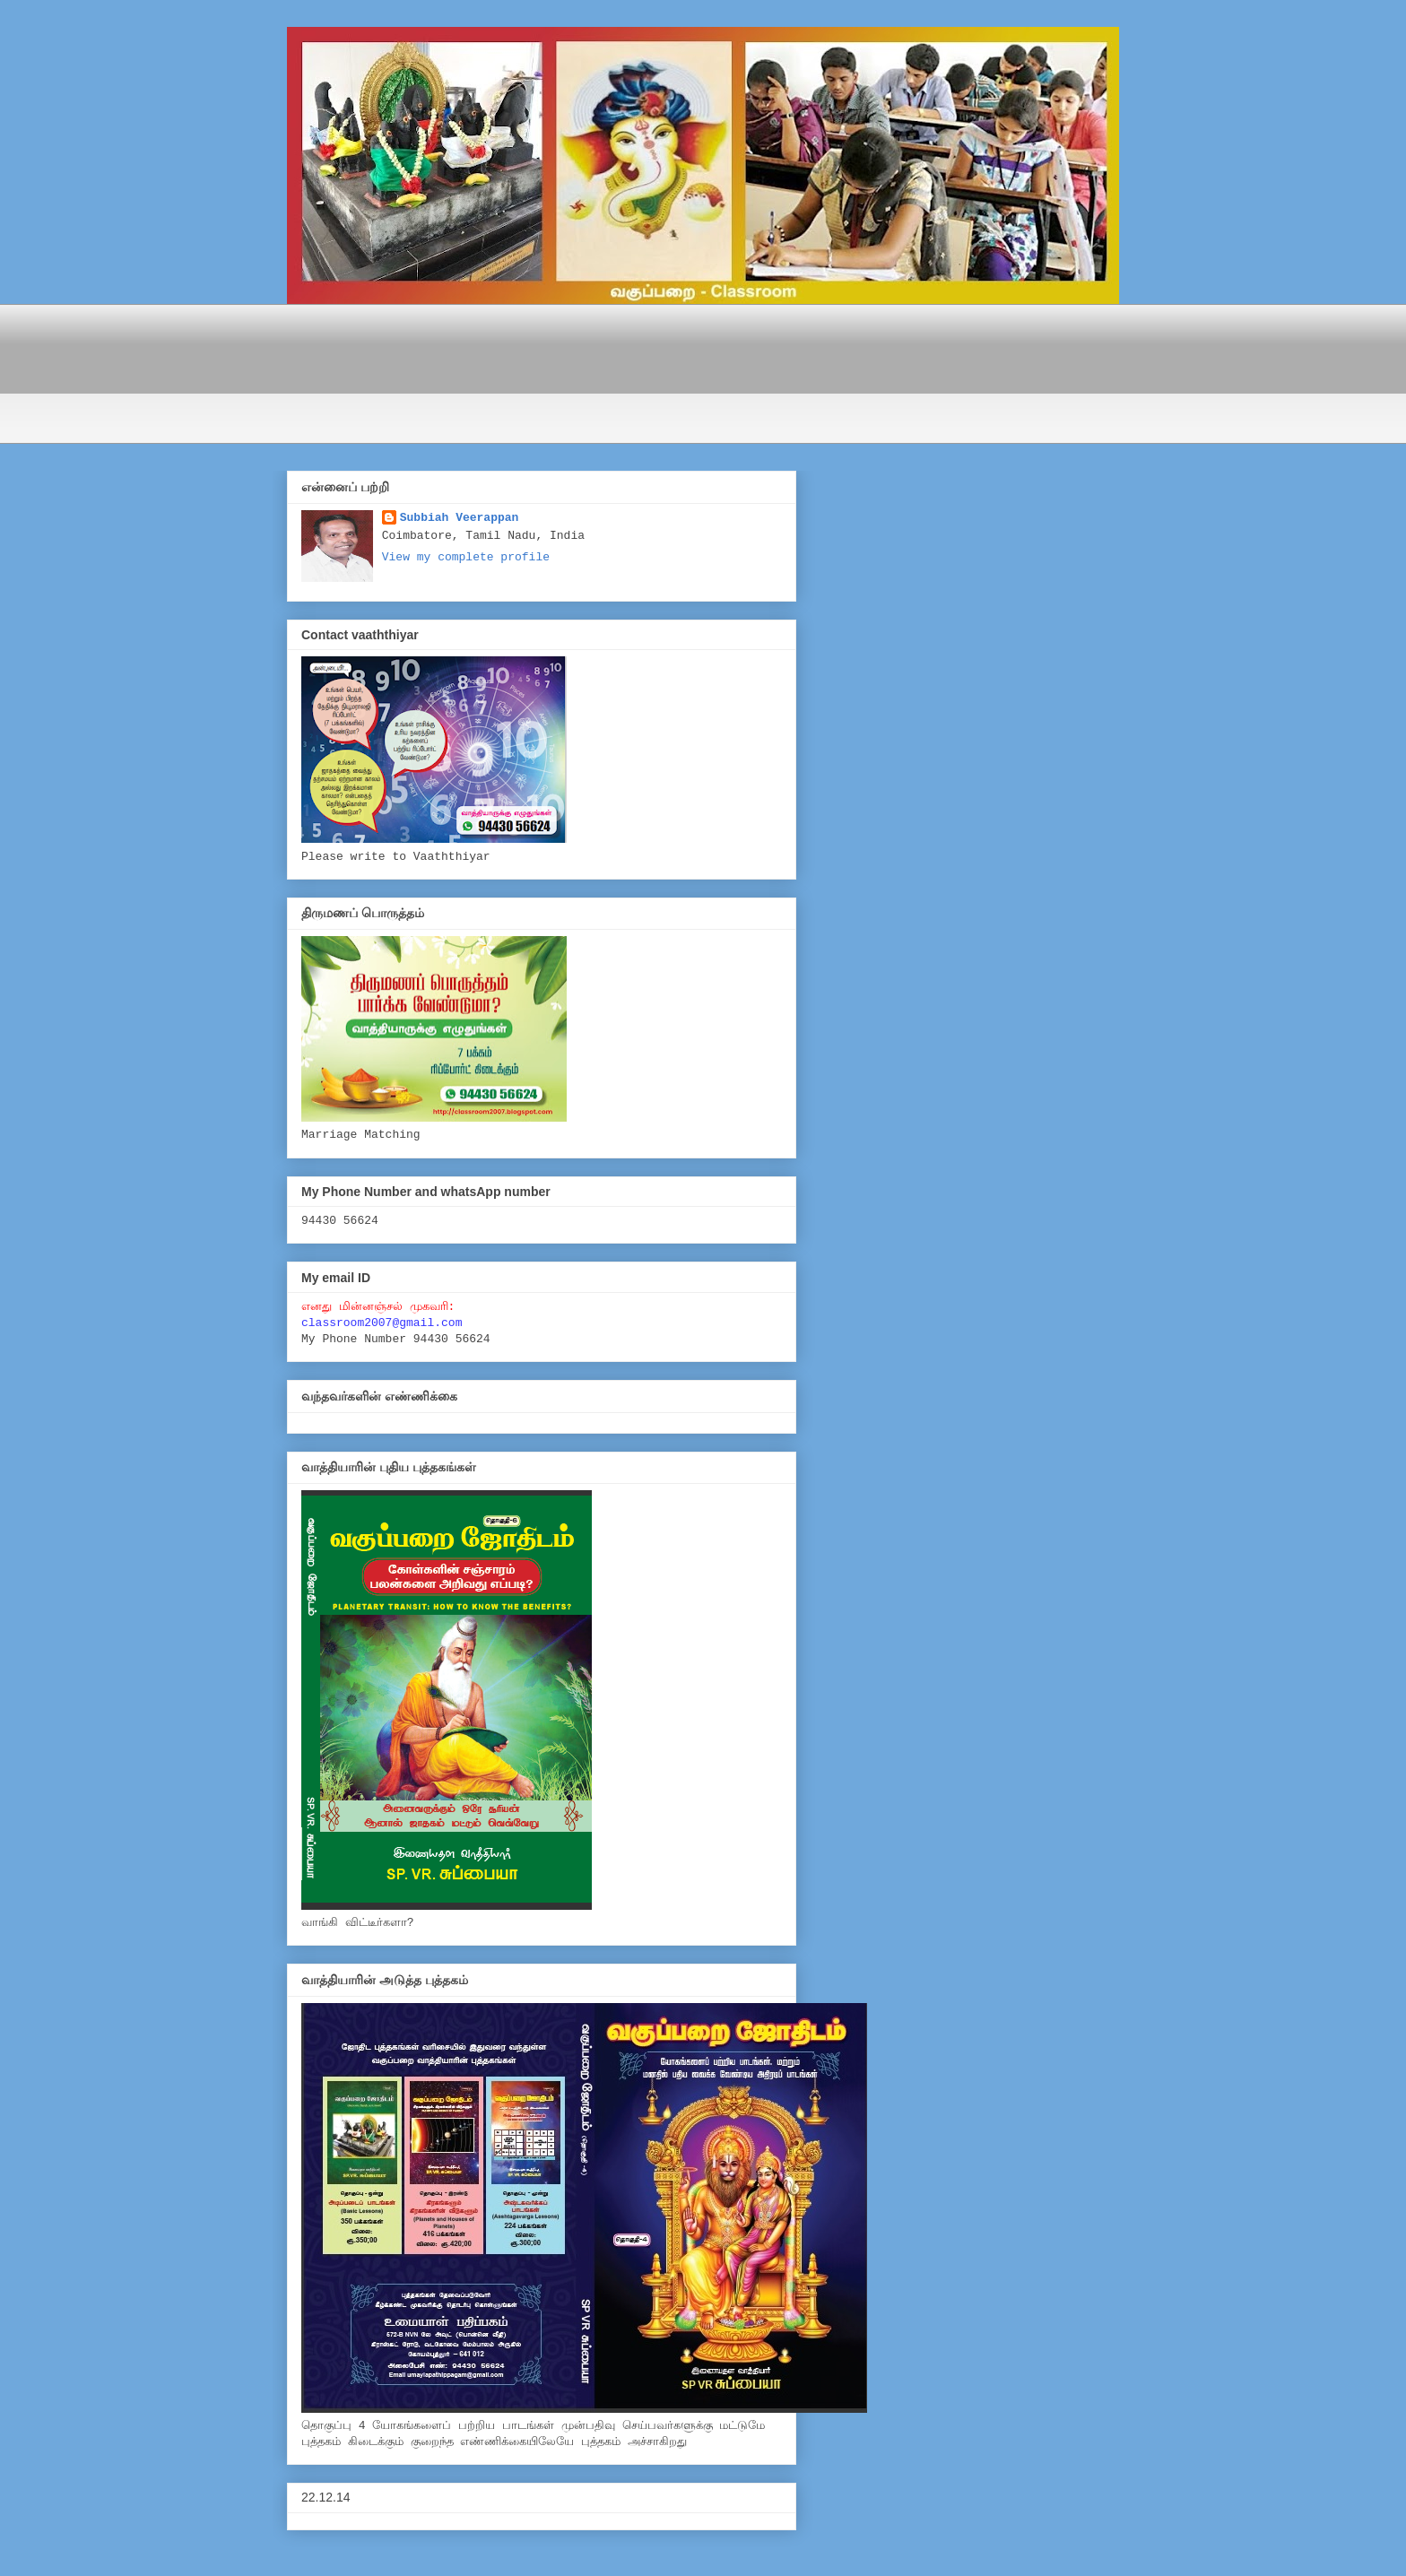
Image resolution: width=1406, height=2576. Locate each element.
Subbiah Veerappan (459, 518)
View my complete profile (466, 557)
